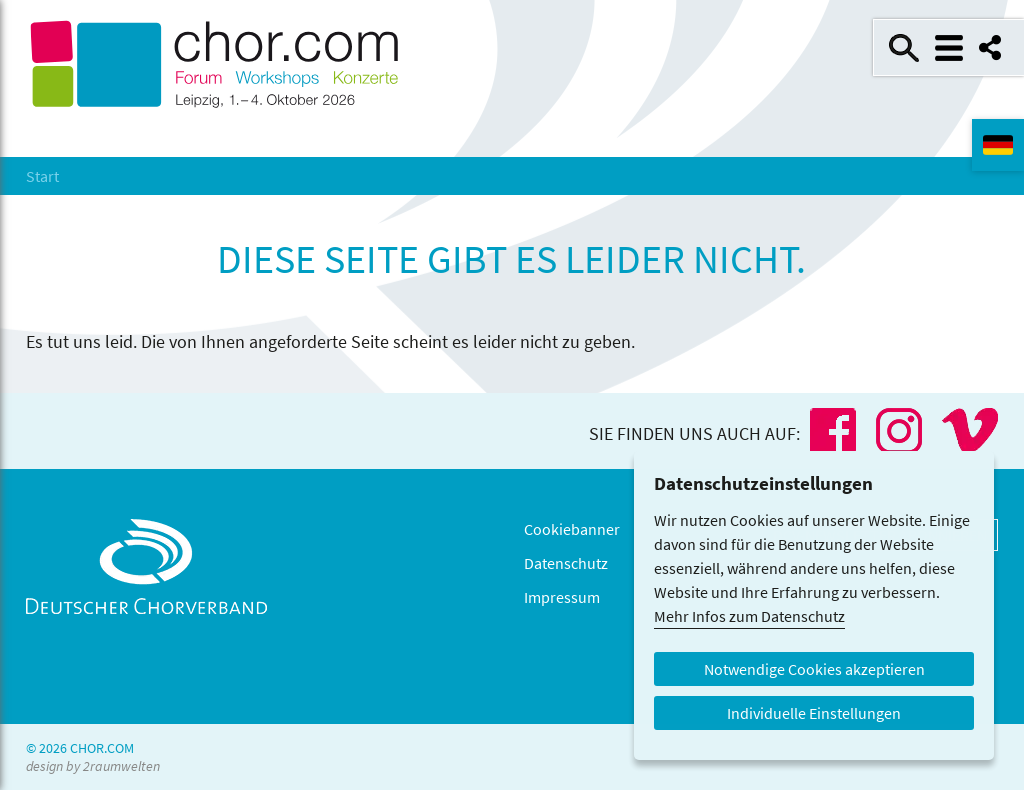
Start (42, 176)
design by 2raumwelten (93, 766)
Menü (949, 48)
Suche (904, 48)
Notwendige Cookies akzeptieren (814, 669)
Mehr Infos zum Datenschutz (749, 616)
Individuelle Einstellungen (814, 713)
